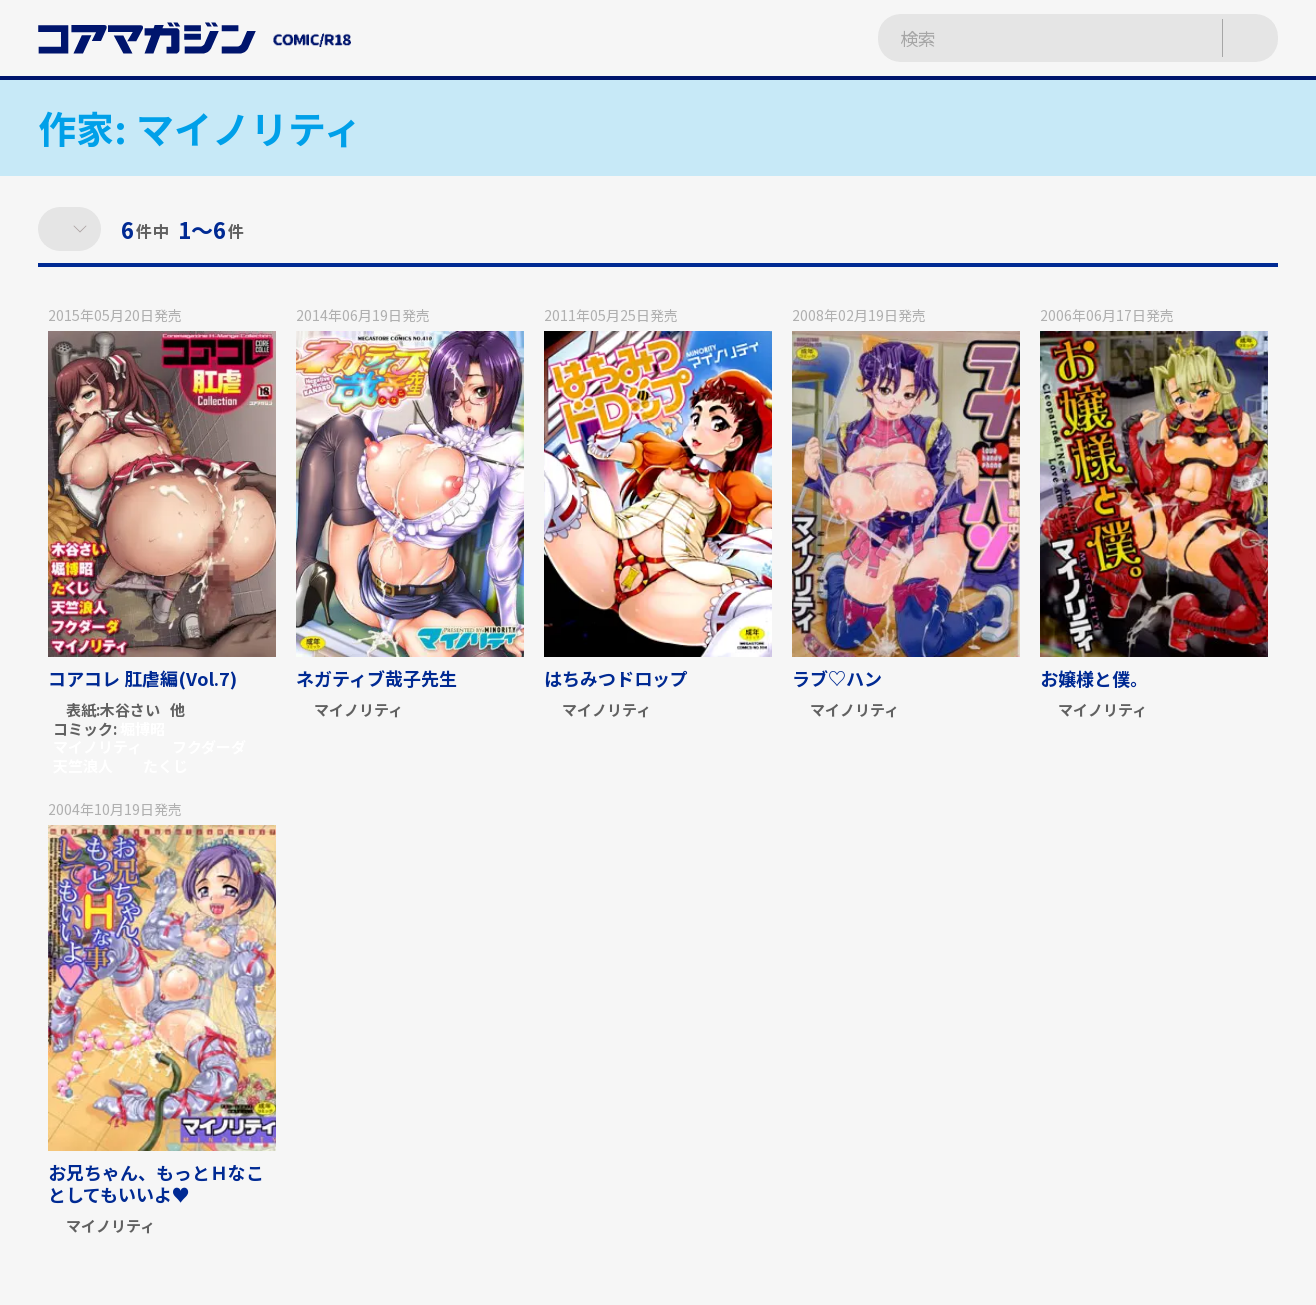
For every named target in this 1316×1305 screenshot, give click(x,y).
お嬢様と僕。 (1094, 678)
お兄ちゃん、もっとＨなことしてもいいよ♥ (156, 1183)
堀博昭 (142, 728)
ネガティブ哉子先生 (376, 678)
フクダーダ (209, 746)
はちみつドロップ (616, 678)
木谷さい (130, 710)
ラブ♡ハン (837, 678)
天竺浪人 (83, 765)
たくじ (165, 765)
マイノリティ (97, 746)
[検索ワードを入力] (1029, 38)
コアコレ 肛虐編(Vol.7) (142, 678)
